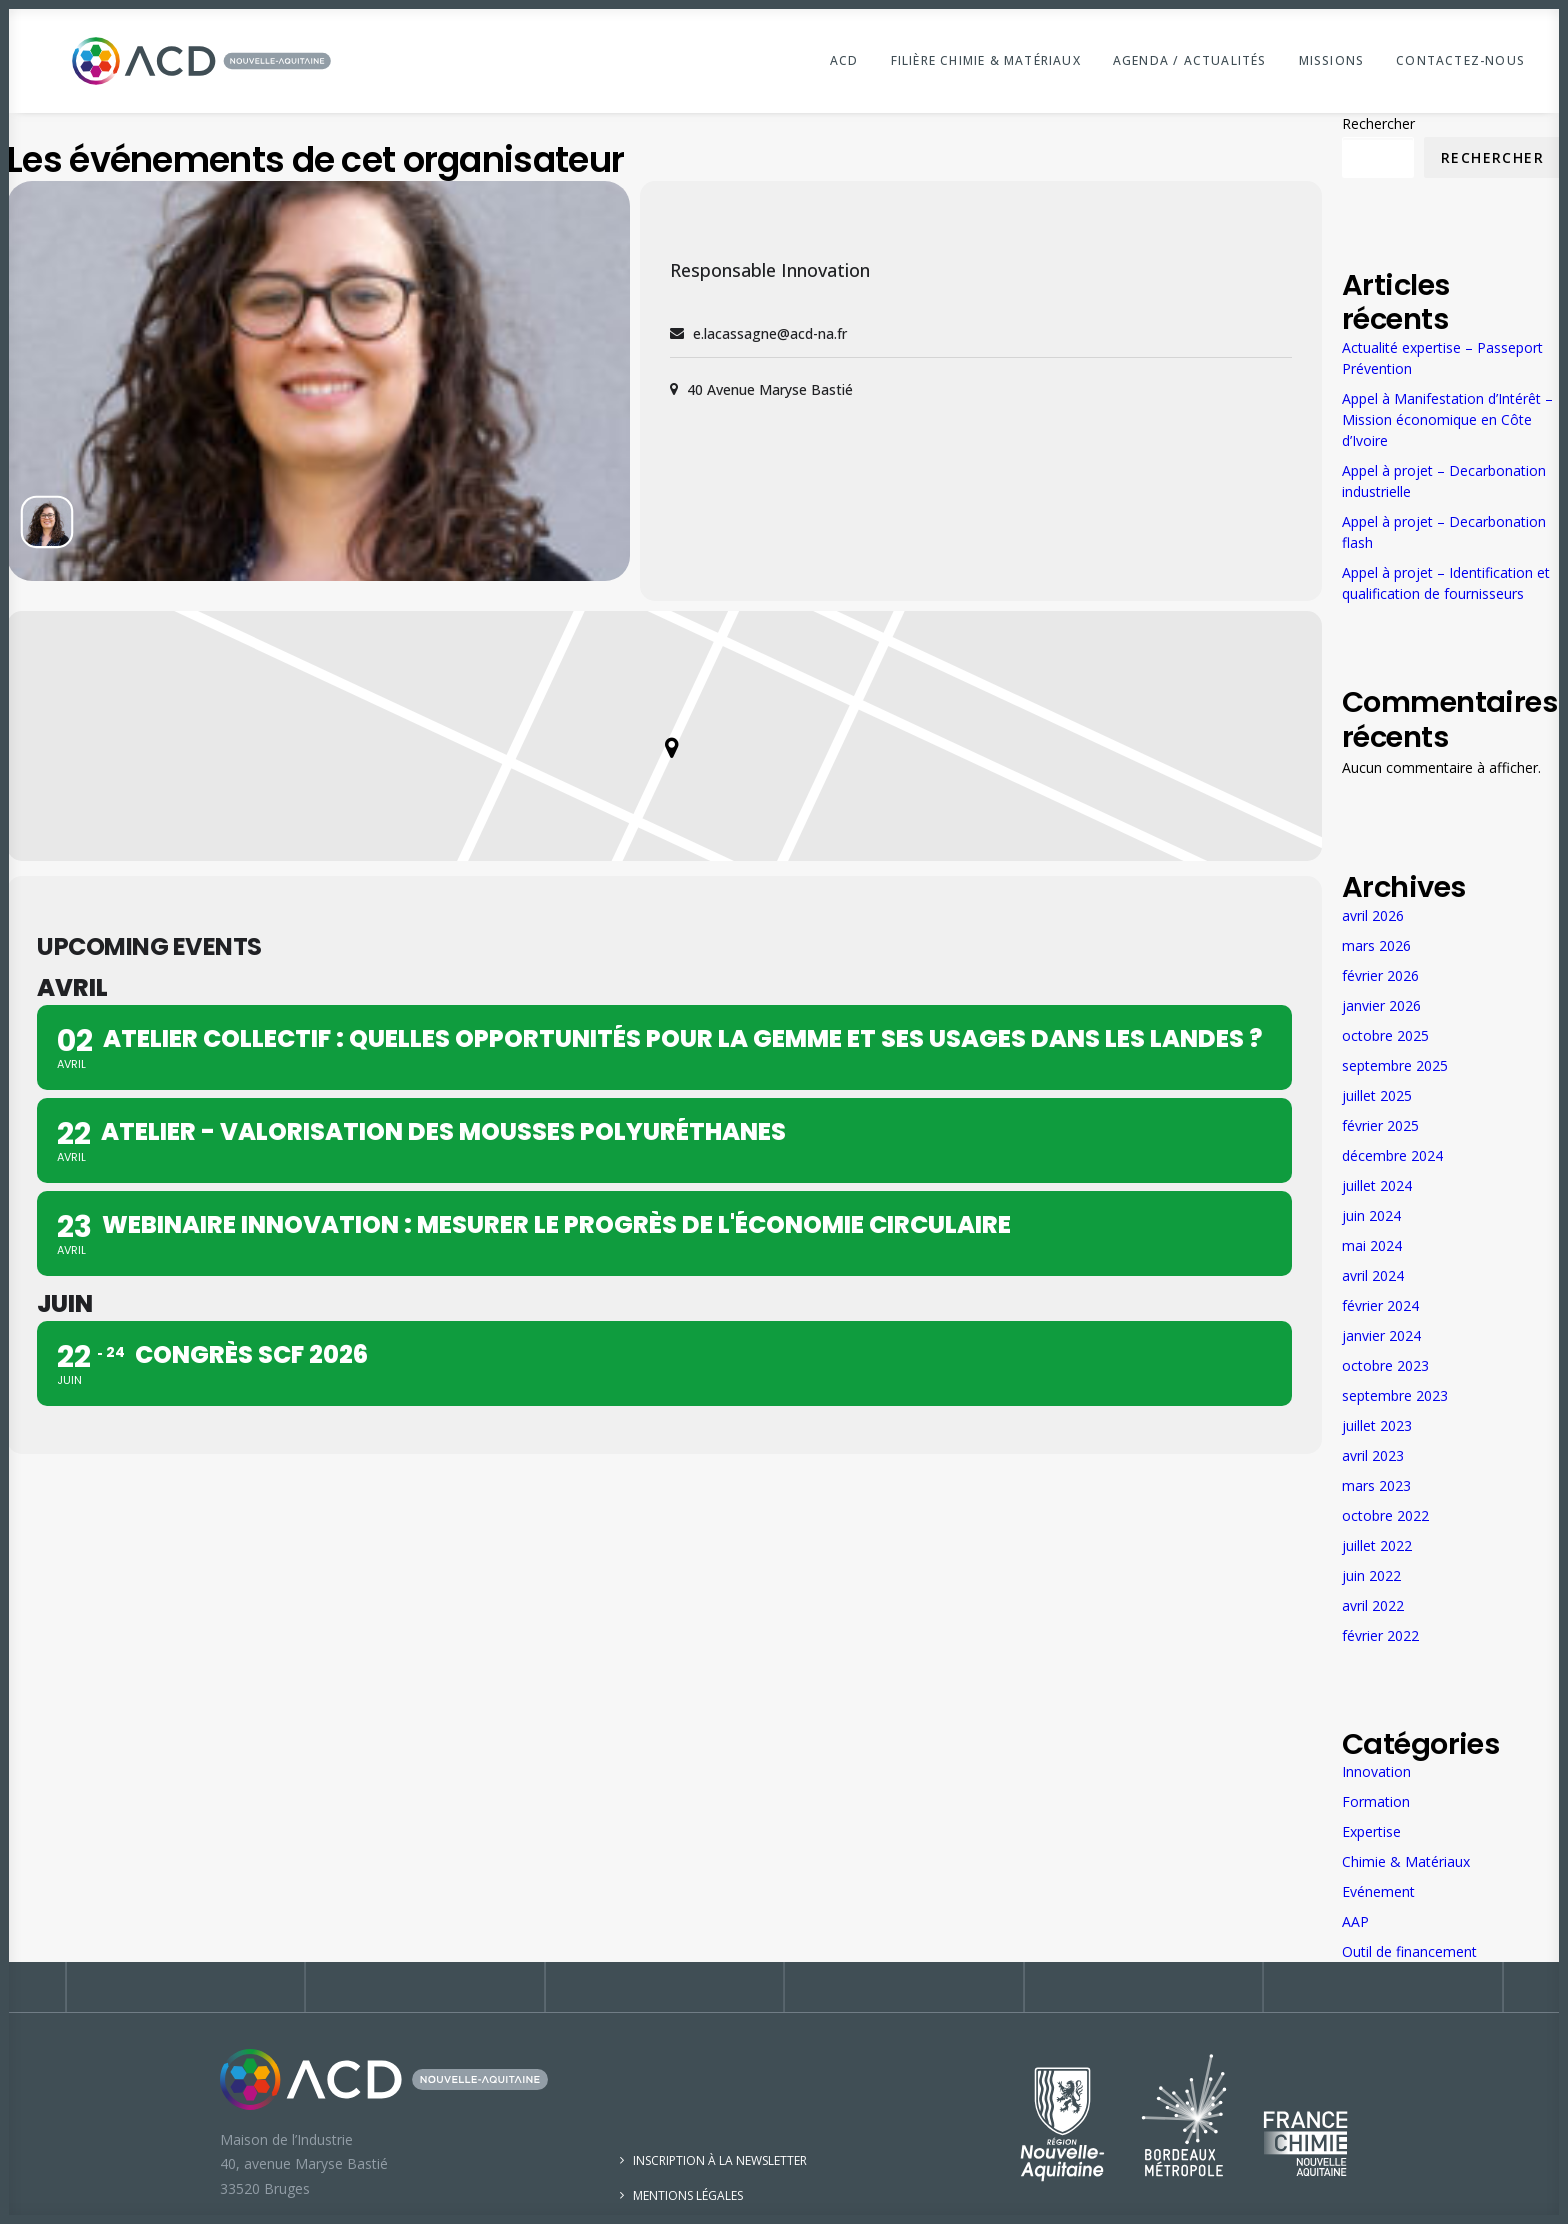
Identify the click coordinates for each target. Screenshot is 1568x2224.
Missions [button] (1332, 60)
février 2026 (1380, 975)
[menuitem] (851, 61)
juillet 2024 (1377, 1185)
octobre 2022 (1385, 1515)
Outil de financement (1409, 1951)
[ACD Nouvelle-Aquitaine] (173, 61)
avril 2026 (1373, 915)
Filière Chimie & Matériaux (986, 60)
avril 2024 (1373, 1275)
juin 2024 (1371, 1215)
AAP (1355, 1921)
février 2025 (1380, 1125)
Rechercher (1378, 123)
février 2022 (1380, 1635)
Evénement (1378, 1891)
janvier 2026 (1381, 1005)
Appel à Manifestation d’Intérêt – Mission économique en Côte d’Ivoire (1447, 419)
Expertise (1371, 1831)
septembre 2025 (1395, 1065)
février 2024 (1380, 1305)
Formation (1376, 1801)
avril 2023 (1373, 1455)
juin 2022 (1371, 1575)
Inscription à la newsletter (720, 2160)
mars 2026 (1376, 945)
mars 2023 (1376, 1485)
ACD (844, 60)
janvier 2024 (1381, 1335)
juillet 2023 (1377, 1425)
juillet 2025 (1377, 1095)
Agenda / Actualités (1190, 60)
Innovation (1376, 1771)
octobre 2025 (1385, 1035)
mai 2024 (1372, 1245)
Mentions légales (688, 2195)
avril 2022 (1373, 1605)
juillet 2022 (1377, 1545)
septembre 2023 (1395, 1395)
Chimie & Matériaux (1406, 1861)
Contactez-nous (1460, 60)
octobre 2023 (1385, 1365)
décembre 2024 (1392, 1155)
